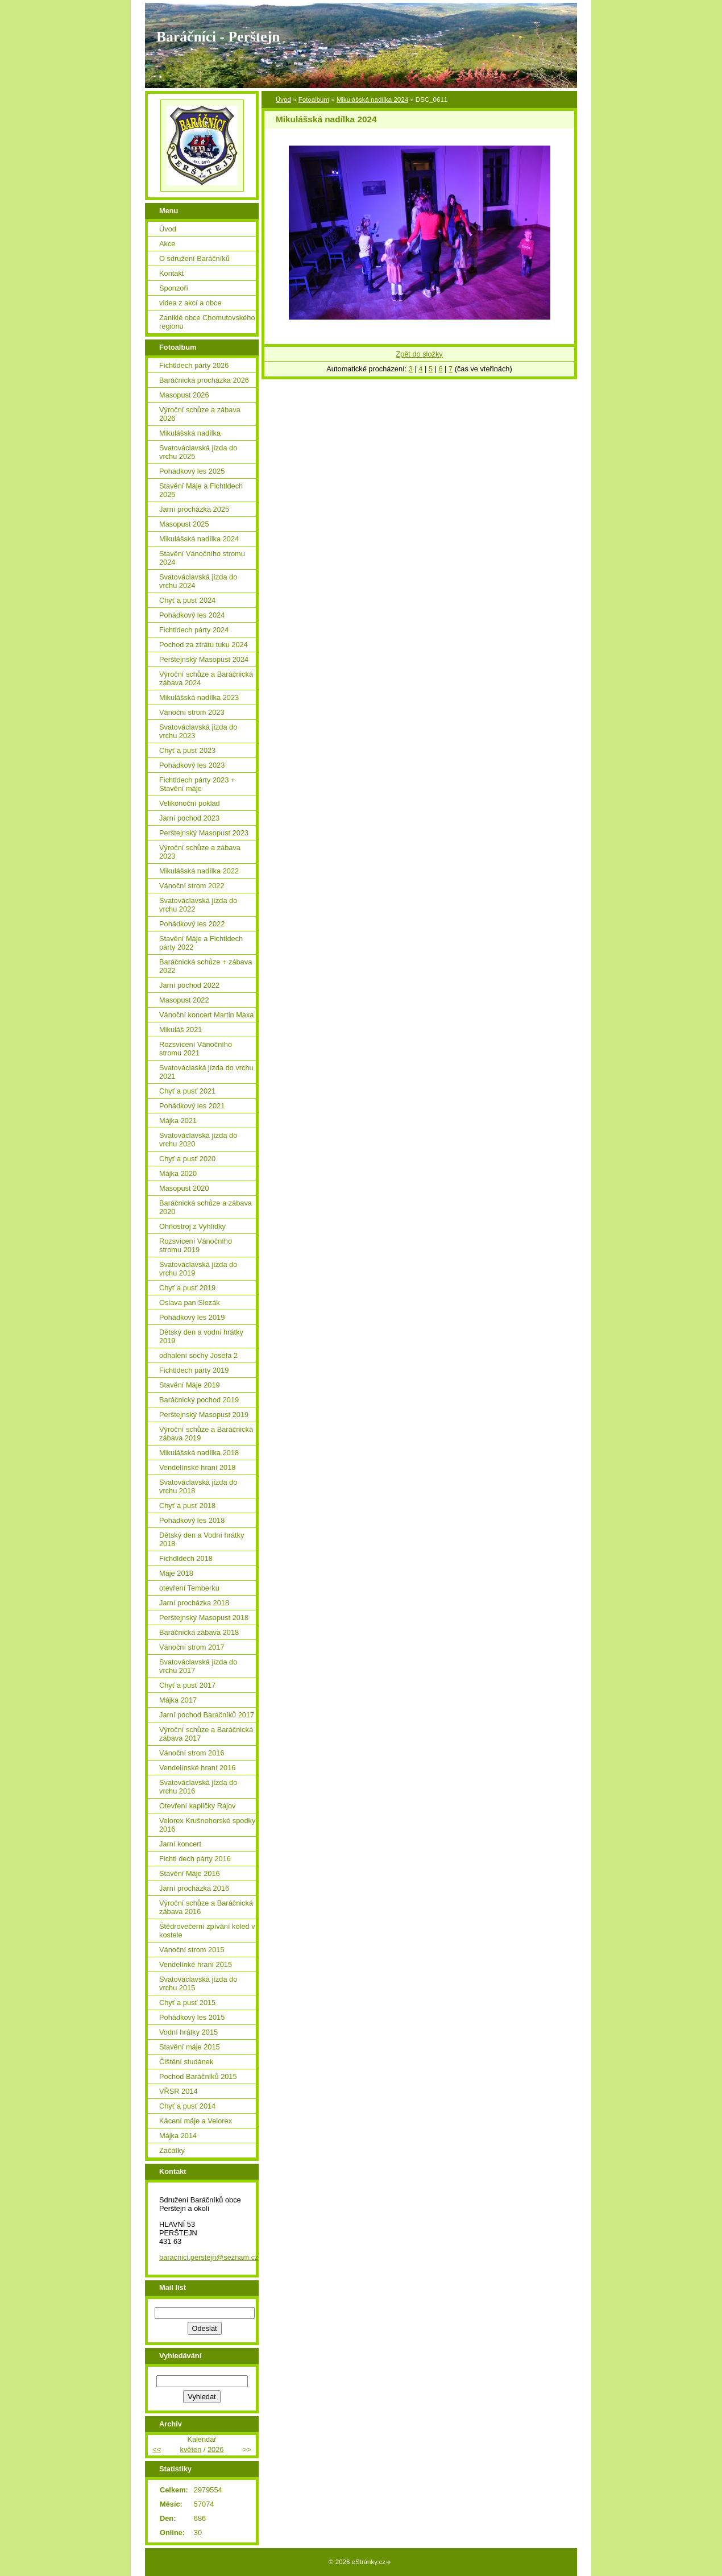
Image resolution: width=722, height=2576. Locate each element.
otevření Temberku (189, 1588)
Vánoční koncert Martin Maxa (206, 1014)
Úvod (283, 99)
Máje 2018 (176, 1573)
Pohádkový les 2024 (192, 615)
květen (191, 2449)
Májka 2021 (178, 1120)
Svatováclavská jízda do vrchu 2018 (198, 1486)
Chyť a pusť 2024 (187, 600)
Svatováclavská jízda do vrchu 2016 (198, 1786)
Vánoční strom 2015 (192, 1949)
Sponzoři (173, 288)
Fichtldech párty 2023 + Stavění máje (197, 784)
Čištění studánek (186, 2061)
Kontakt (171, 273)
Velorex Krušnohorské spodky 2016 (207, 1824)
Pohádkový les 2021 (192, 1105)
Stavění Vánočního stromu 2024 (202, 557)
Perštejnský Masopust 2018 (203, 1617)
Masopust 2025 (184, 524)
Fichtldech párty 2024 (194, 630)
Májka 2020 (178, 1173)
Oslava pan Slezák (189, 1302)
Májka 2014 (178, 2135)
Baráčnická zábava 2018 (199, 1632)
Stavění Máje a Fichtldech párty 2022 (201, 942)
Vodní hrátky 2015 (188, 2032)
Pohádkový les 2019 (192, 1317)
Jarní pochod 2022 (189, 985)
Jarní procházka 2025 (194, 509)
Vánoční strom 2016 (192, 1753)
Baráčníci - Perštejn (218, 36)
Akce (167, 243)
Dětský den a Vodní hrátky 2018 (201, 1539)
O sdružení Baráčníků (194, 258)
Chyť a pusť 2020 (187, 1158)
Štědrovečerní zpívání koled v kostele (207, 1930)
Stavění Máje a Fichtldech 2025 (201, 490)
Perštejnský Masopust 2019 (203, 1414)
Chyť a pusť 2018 (187, 1505)
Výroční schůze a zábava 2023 (199, 851)
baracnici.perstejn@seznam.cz (208, 2257)
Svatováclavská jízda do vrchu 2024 (198, 581)
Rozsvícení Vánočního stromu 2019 (195, 1245)
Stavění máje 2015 (189, 2047)
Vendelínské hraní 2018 (197, 1467)
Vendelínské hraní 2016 (197, 1767)
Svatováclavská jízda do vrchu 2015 (198, 1983)
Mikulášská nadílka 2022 (199, 871)
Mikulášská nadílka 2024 (372, 99)
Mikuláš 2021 (180, 1029)
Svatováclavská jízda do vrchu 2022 (198, 904)
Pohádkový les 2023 (192, 765)
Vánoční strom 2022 (192, 885)
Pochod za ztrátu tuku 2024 (203, 644)
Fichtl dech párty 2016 (195, 1858)
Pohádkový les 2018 (192, 1520)
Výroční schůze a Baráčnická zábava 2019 (206, 1433)
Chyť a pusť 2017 (187, 1685)
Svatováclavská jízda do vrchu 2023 (198, 731)
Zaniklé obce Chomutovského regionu (207, 321)
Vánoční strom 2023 (192, 712)
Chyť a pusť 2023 (187, 750)
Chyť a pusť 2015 (187, 2002)
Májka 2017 (178, 1700)
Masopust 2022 (184, 1000)
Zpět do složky (419, 354)
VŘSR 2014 (178, 2091)
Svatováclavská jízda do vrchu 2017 (198, 1666)
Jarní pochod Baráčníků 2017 (206, 1715)
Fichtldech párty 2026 (194, 365)
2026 (215, 2449)
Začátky (172, 2150)
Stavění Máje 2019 (189, 1385)
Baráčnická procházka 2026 (204, 380)
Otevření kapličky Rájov (197, 1805)
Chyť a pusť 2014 (187, 2106)
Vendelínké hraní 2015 (195, 1964)
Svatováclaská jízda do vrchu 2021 (206, 1071)
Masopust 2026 (184, 395)
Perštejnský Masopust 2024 (203, 659)
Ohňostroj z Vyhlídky (192, 1226)
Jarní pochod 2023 (189, 818)
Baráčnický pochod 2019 (199, 1399)
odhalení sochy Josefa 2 (198, 1355)
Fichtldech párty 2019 (194, 1370)
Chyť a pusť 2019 (187, 1287)
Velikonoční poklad (189, 803)
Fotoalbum (313, 99)
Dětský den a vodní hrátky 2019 (201, 1336)
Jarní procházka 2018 (194, 1602)
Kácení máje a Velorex (195, 2121)
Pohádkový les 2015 (192, 2017)
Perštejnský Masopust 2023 (203, 833)
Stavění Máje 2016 (189, 1873)
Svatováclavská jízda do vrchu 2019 (198, 1268)
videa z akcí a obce (190, 303)
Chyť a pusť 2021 (187, 1091)
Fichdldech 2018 (186, 1558)
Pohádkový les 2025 (192, 471)
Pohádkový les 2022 (192, 924)
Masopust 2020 (184, 1188)
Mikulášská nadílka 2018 (199, 1452)
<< (156, 2449)
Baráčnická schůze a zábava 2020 (205, 1207)
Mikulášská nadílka (190, 433)
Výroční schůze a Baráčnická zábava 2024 (206, 678)
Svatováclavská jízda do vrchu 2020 (198, 1139)
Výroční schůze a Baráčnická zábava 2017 (206, 1733)
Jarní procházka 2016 (194, 1888)
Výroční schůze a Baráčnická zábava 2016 (206, 1907)
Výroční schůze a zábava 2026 (199, 414)
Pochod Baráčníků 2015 (198, 2076)
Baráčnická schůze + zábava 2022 (205, 966)
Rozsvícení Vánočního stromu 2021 (195, 1048)
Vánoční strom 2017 (192, 1647)
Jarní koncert (180, 1844)
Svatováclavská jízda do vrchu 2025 (198, 452)
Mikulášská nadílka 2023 (199, 697)
